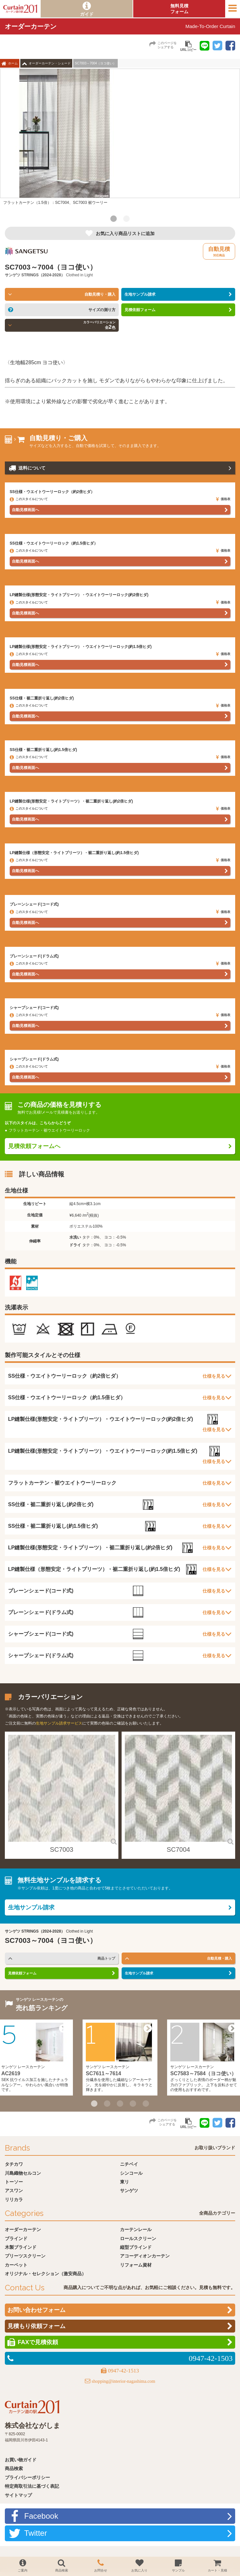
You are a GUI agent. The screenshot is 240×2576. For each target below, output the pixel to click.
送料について (31, 468)
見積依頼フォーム (140, 310)
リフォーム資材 (136, 2264)
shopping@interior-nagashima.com (123, 2381)
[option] (120, 140)
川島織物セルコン (23, 2173)
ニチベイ (129, 2164)
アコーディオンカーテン (145, 2255)
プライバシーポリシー (27, 2477)
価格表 (223, 499)
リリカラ (14, 2199)
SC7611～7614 (103, 2073)
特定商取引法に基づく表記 (32, 2486)
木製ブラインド (20, 2247)
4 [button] (133, 2103)
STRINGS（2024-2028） (43, 275)
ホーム (13, 63)
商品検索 (14, 2468)
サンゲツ (12, 275)
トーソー (14, 2181)
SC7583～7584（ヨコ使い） (203, 2073)
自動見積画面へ (25, 510)
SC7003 (61, 1849)
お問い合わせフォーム (36, 2310)
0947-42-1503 (211, 2358)
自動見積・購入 (219, 1958)
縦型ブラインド (136, 2247)
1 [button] (113, 218)
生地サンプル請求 (140, 294)
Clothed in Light (79, 275)
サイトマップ (18, 2495)
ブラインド (16, 2238)
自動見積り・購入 (100, 294)
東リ (124, 2181)
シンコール (131, 2173)
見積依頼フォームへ (34, 1146)
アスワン (14, 2190)
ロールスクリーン (138, 2238)
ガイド (87, 14)
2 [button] (126, 218)
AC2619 (10, 2073)
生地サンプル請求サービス (59, 1723)
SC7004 (178, 1849)
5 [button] (146, 2103)
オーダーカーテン (23, 2229)
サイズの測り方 (101, 310)
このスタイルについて (29, 499)
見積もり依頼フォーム (36, 2326)
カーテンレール (136, 2229)
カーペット (16, 2264)
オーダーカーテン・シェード (50, 63)
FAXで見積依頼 (38, 2342)
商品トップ (106, 1958)
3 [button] (120, 2103)
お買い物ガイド (20, 2459)
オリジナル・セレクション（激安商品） (45, 2273)
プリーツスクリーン (25, 2255)
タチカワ (14, 2164)
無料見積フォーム (179, 8)
